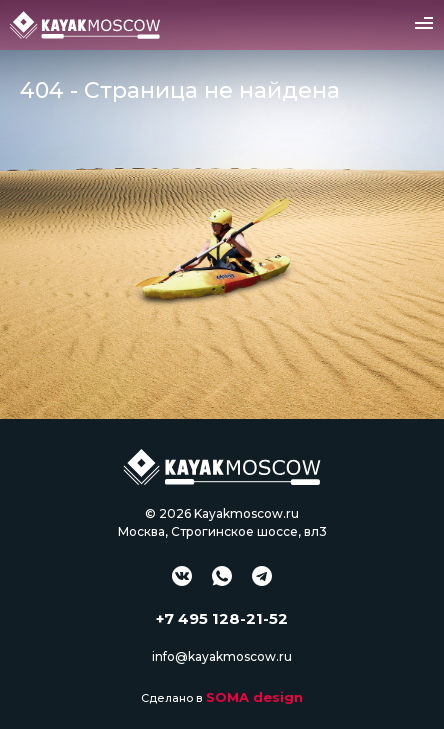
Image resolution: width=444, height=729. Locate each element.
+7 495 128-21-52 (222, 618)
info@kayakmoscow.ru (222, 656)
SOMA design (254, 697)
